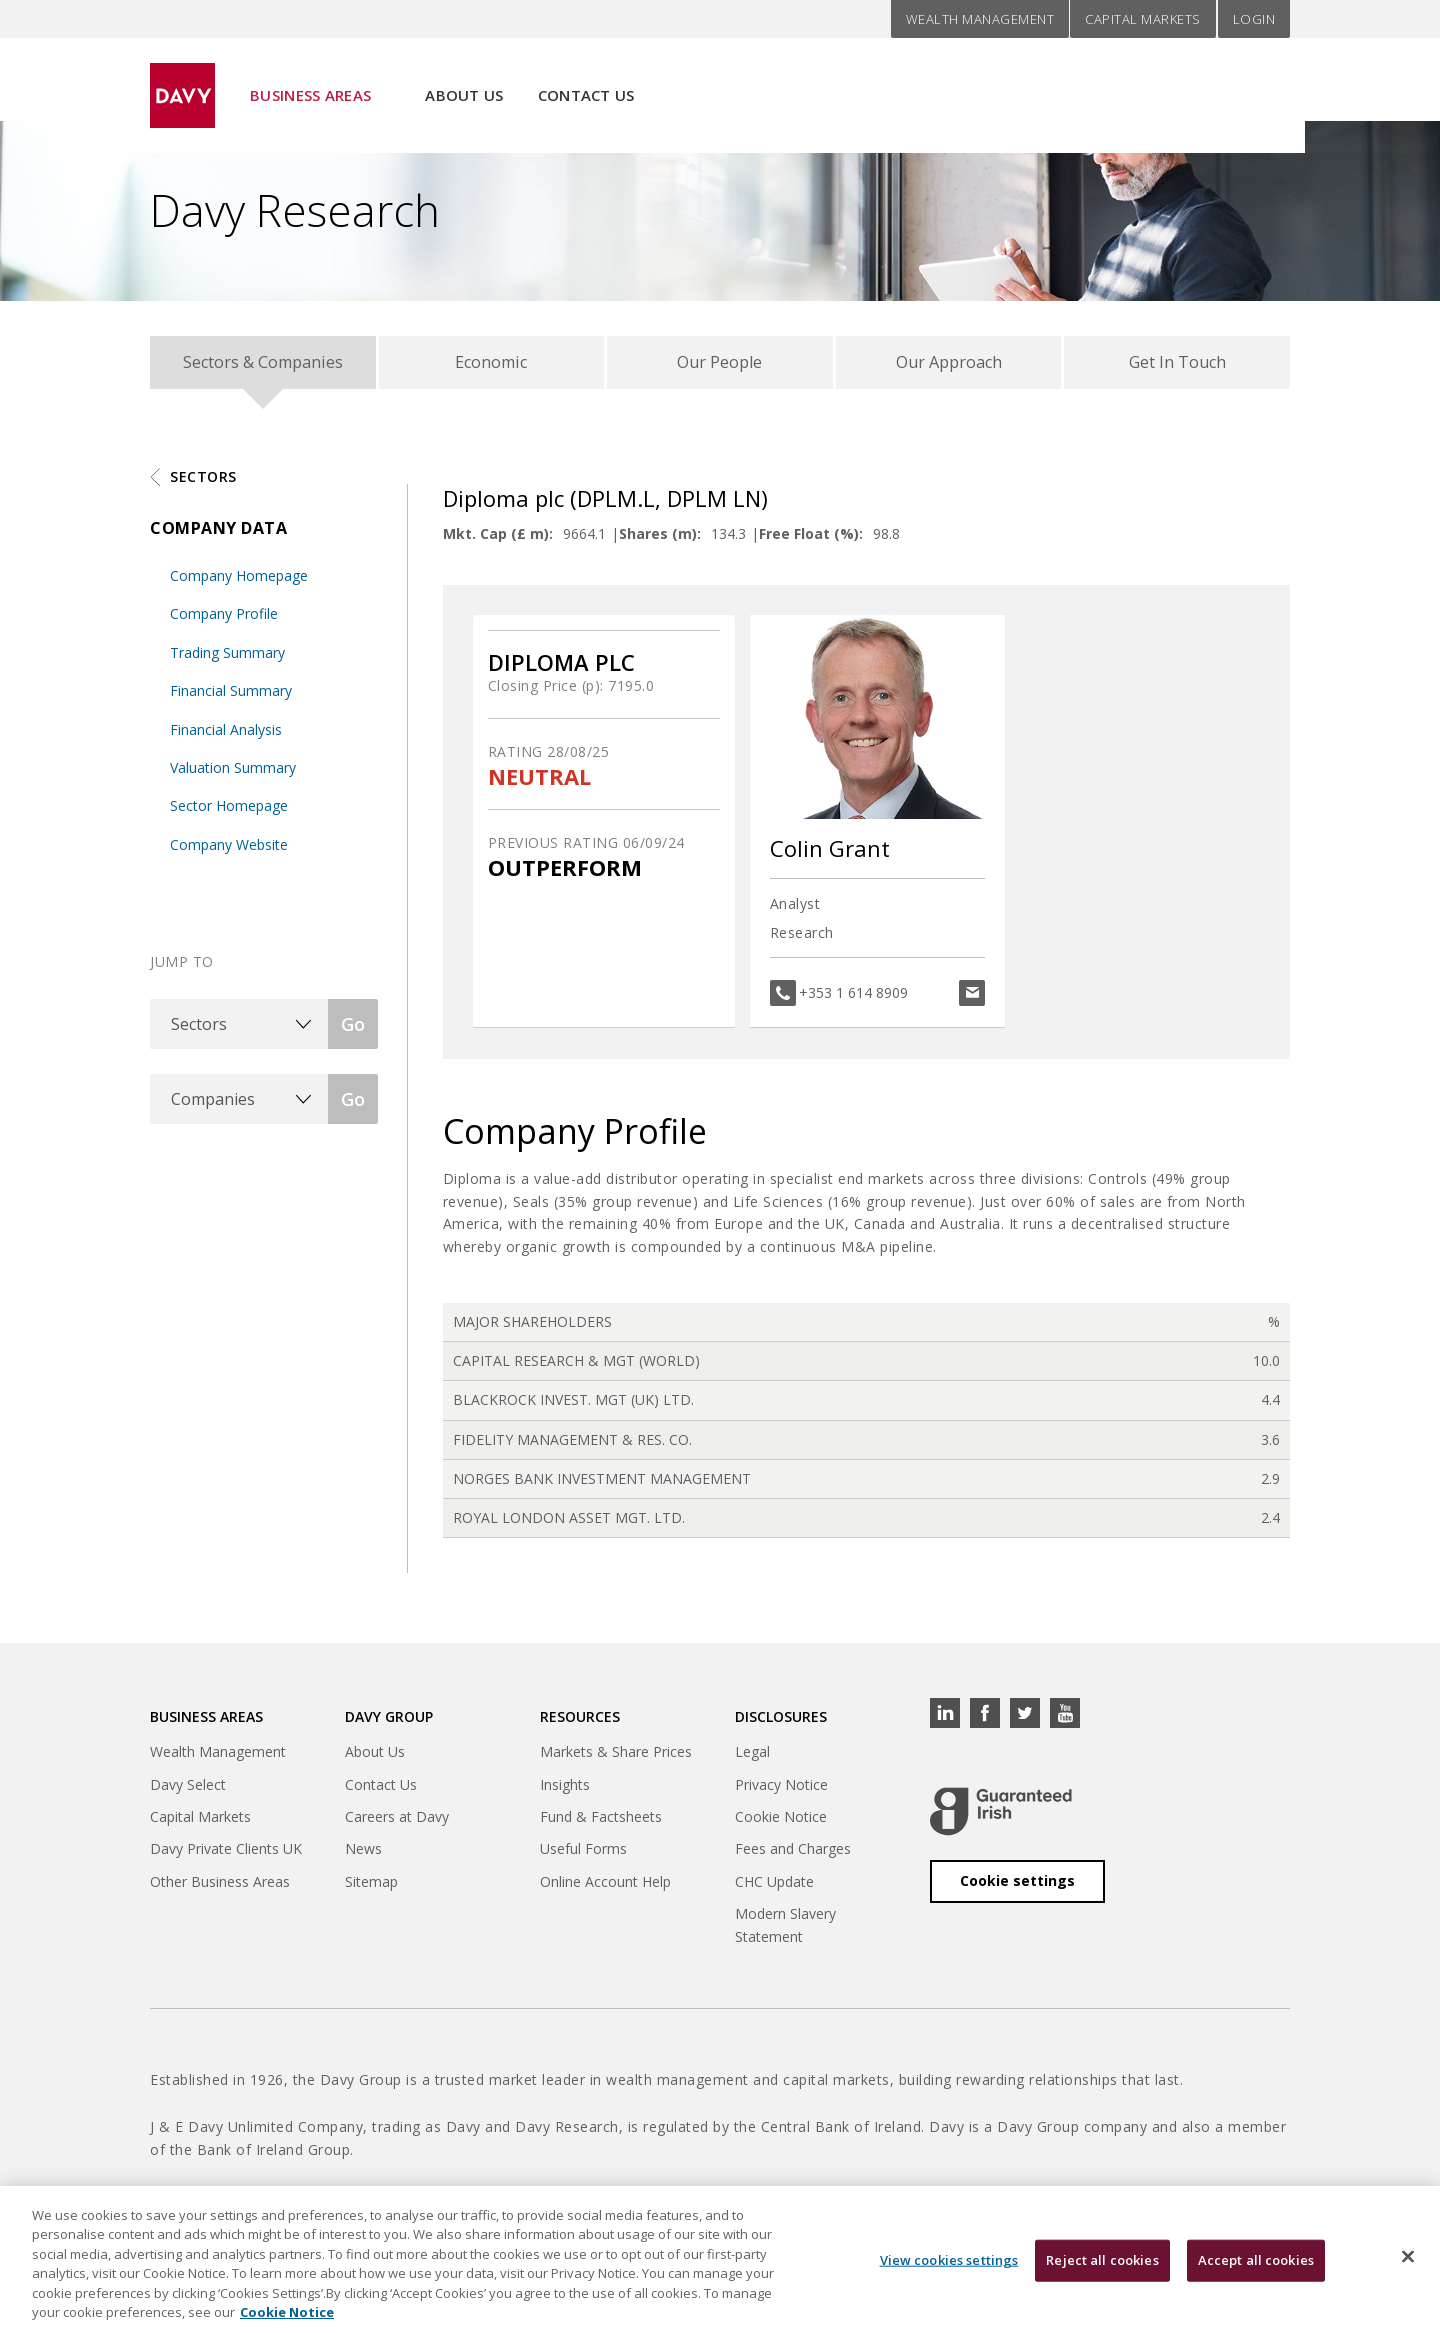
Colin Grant (830, 857)
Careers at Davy (397, 1825)
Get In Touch (1177, 366)
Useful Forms (583, 1858)
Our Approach (948, 366)
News (363, 1858)
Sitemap (371, 1890)
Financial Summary (231, 699)
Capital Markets (1143, 19)
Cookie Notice (781, 1825)
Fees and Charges (793, 1858)
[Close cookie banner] (1408, 2270)
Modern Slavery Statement (785, 1933)
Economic (491, 366)
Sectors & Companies (263, 366)
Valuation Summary (233, 776)
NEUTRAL (539, 785)
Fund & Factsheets (601, 1825)
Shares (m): (660, 542)
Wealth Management (980, 19)
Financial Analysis (226, 738)
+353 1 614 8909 (853, 1001)
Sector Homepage (229, 814)
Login (1254, 19)
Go (353, 1033)
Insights (565, 1793)
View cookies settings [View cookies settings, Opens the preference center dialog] (949, 2273)
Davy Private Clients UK (226, 1858)
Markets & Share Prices (616, 1760)
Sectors (203, 485)
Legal (752, 1760)
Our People (719, 366)
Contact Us (586, 81)
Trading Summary (227, 661)
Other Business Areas (220, 1890)
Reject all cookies (1102, 2273)
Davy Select (188, 1793)
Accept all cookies (1256, 2273)
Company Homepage (239, 584)
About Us (464, 81)
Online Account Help (605, 1890)
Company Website (229, 853)
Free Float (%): (811, 542)
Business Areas (310, 81)
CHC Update (774, 1890)
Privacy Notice (781, 1793)
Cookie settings (1017, 1889)
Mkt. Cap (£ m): (498, 542)
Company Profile (224, 622)
